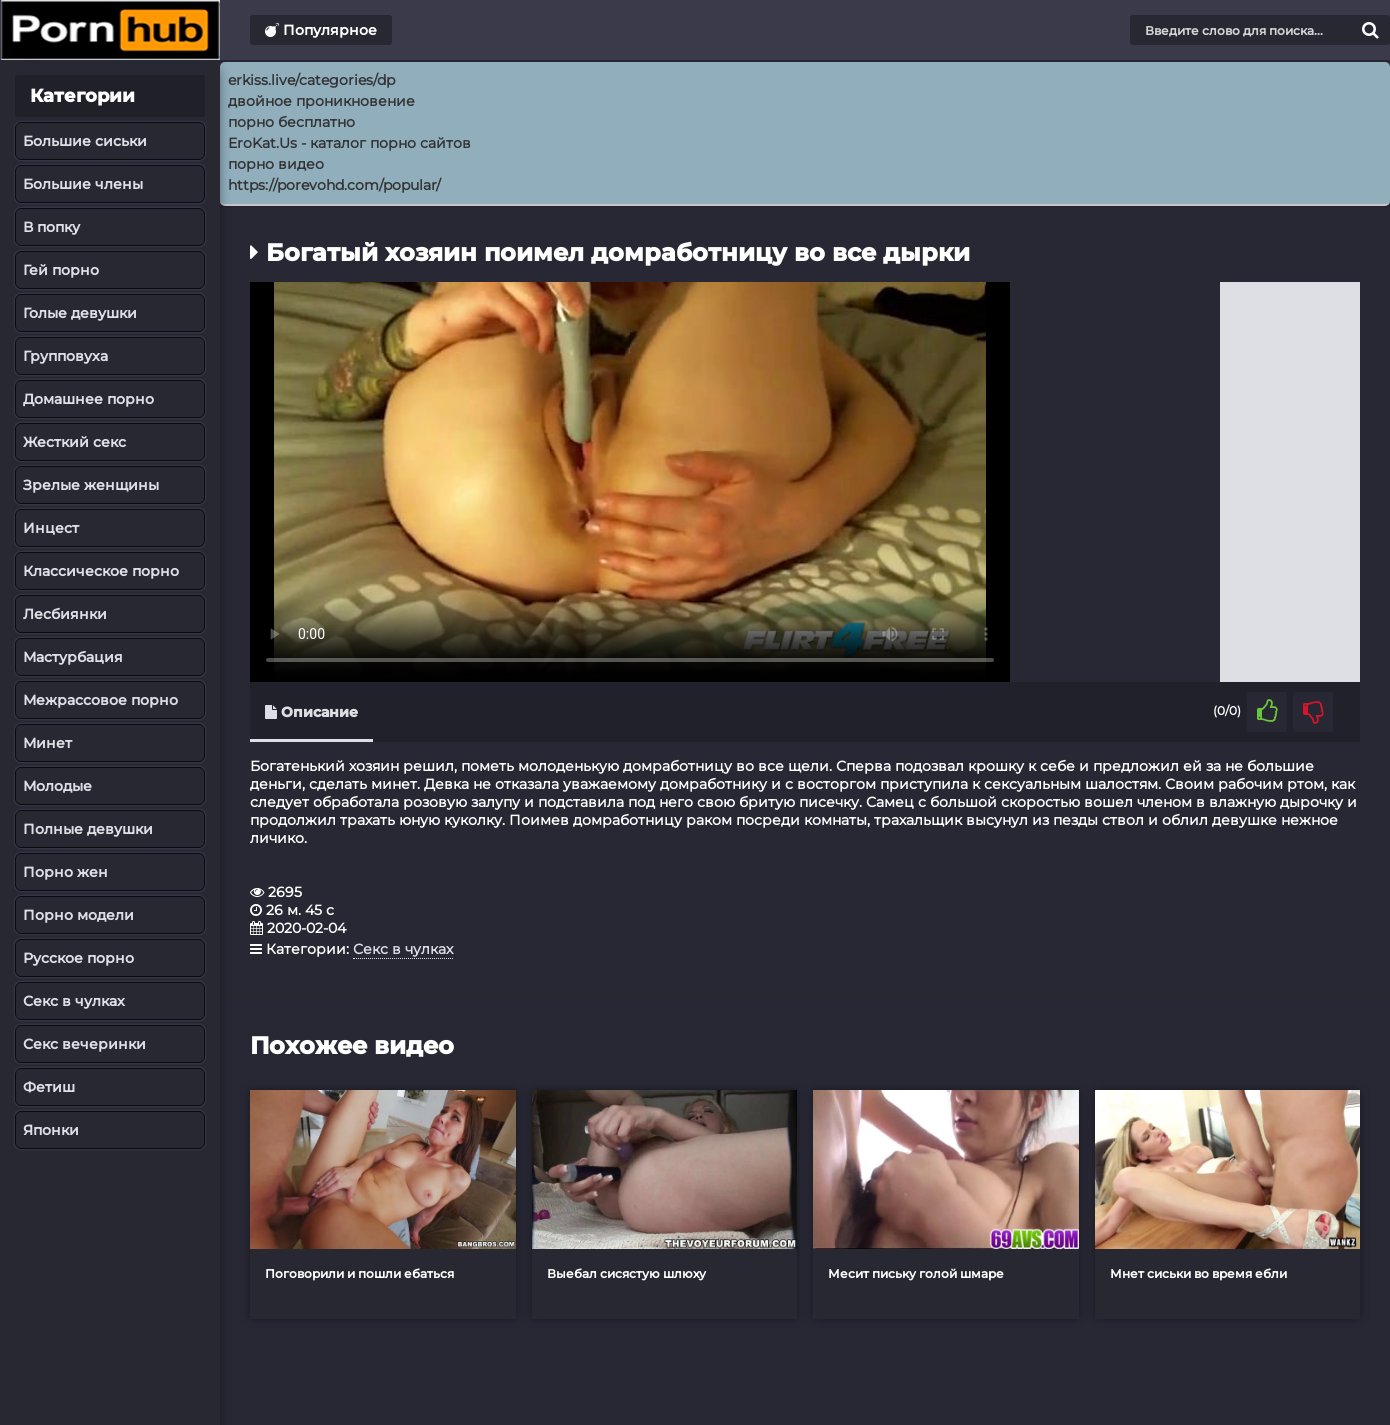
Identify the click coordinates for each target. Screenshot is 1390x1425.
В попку (51, 227)
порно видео (276, 164)
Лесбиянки (65, 614)
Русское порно (78, 958)
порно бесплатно (291, 122)
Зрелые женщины (91, 485)
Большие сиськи (85, 141)
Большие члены (83, 184)
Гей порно (61, 270)
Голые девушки (80, 313)
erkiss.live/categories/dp (311, 80)
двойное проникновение (321, 101)
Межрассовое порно (100, 700)
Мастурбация (73, 657)
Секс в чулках (74, 1001)
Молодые (57, 786)
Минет (47, 743)
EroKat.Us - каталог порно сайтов (349, 143)
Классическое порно (101, 571)
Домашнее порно (88, 399)
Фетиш (49, 1087)
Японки (51, 1130)
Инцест (51, 528)
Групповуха (65, 356)
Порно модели (78, 915)
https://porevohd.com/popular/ (334, 185)
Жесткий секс (74, 442)
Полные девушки (88, 829)
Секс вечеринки (84, 1044)
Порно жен (65, 872)
